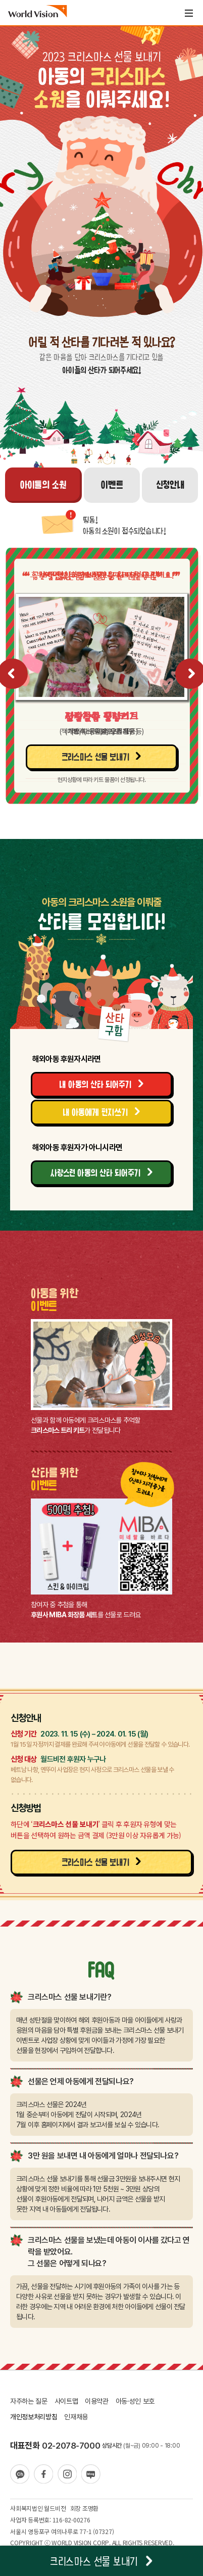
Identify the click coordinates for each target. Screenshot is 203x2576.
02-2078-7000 (71, 2446)
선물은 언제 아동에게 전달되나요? (81, 2081)
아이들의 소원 (43, 484)
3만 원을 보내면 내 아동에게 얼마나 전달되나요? (103, 2156)
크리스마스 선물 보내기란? (69, 1997)
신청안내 (170, 484)
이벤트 (112, 484)
